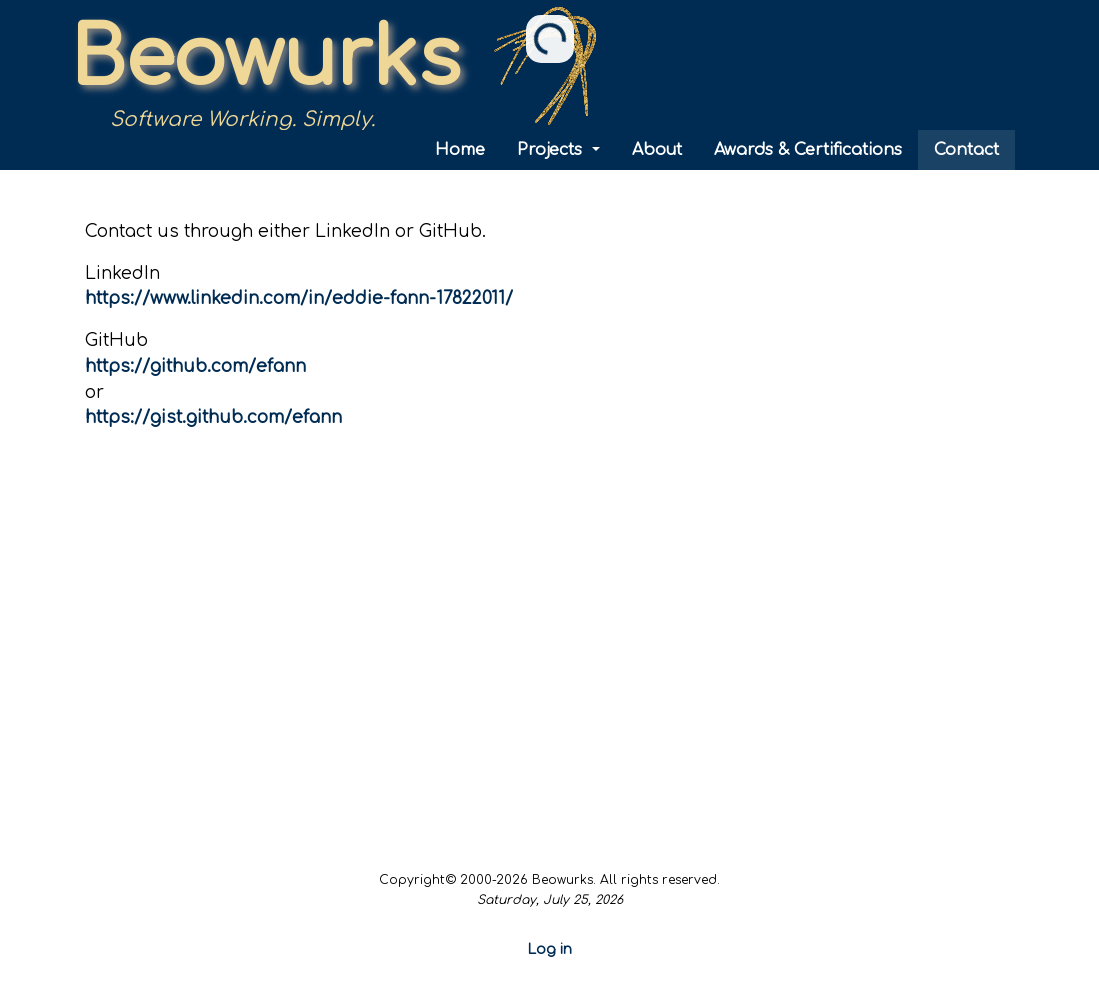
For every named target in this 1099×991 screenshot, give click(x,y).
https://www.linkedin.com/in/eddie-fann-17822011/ (299, 298)
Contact (966, 150)
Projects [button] (552, 150)
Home (460, 150)
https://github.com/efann (195, 366)
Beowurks (265, 60)
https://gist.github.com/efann (213, 417)
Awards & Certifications (808, 150)
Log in (550, 949)
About (657, 150)
